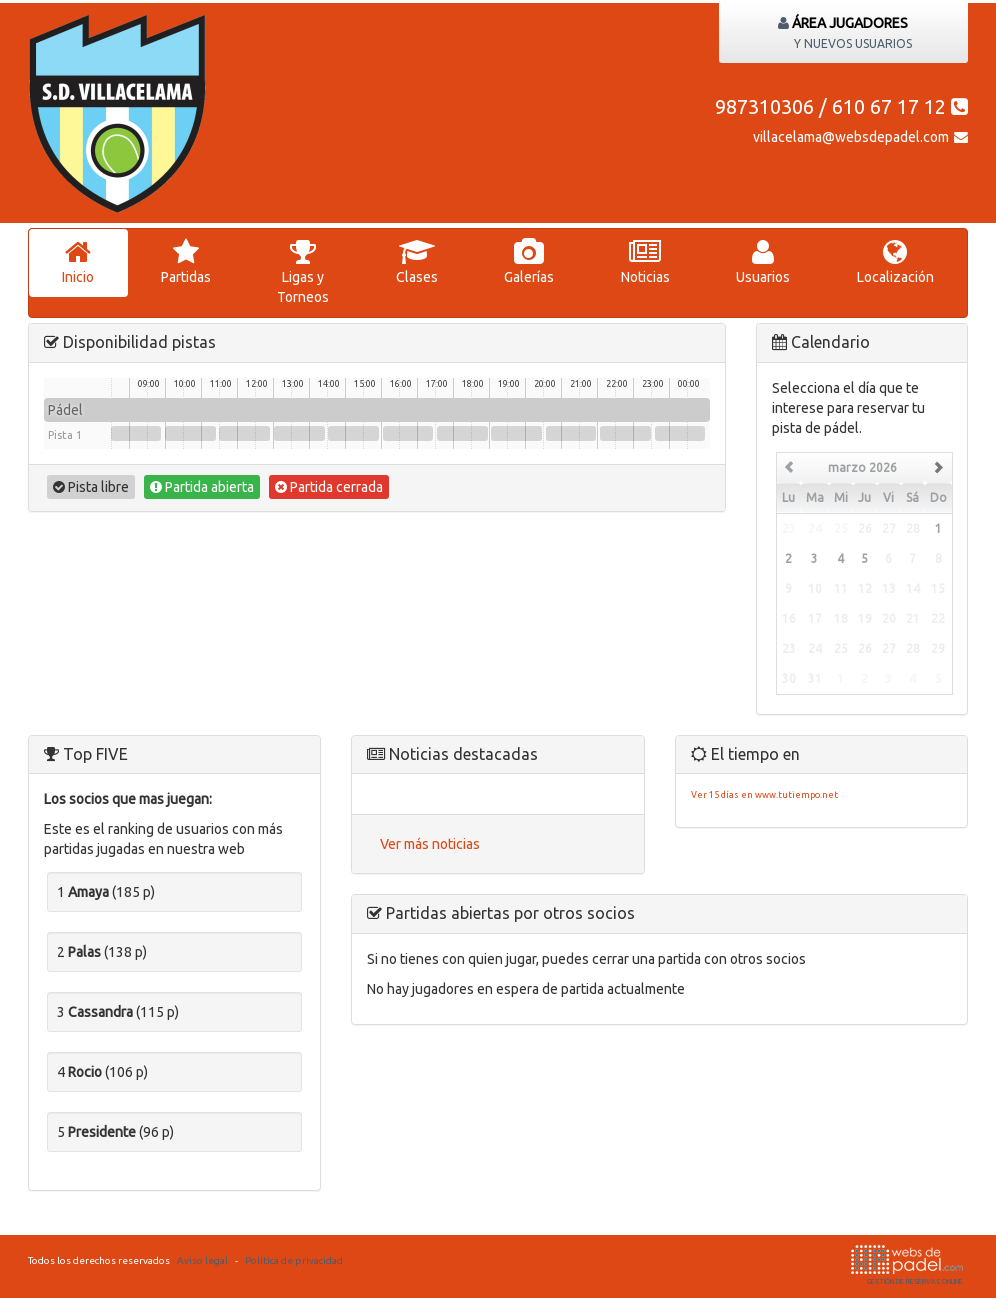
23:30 (680, 433)
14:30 (353, 433)
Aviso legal (202, 1260)
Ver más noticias (430, 844)
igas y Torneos (303, 272)
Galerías (529, 262)
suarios (763, 262)
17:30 (462, 433)
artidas (186, 262)
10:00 (190, 433)
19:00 (516, 433)
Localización (896, 262)
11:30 (244, 433)
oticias (646, 262)
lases (417, 262)
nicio (78, 262)
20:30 (571, 433)
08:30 (136, 433)
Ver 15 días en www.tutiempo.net (764, 795)
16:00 (408, 433)
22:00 (625, 433)
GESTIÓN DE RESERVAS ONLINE (907, 1265)
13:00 (299, 433)
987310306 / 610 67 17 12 (841, 106)
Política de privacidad (294, 1260)
